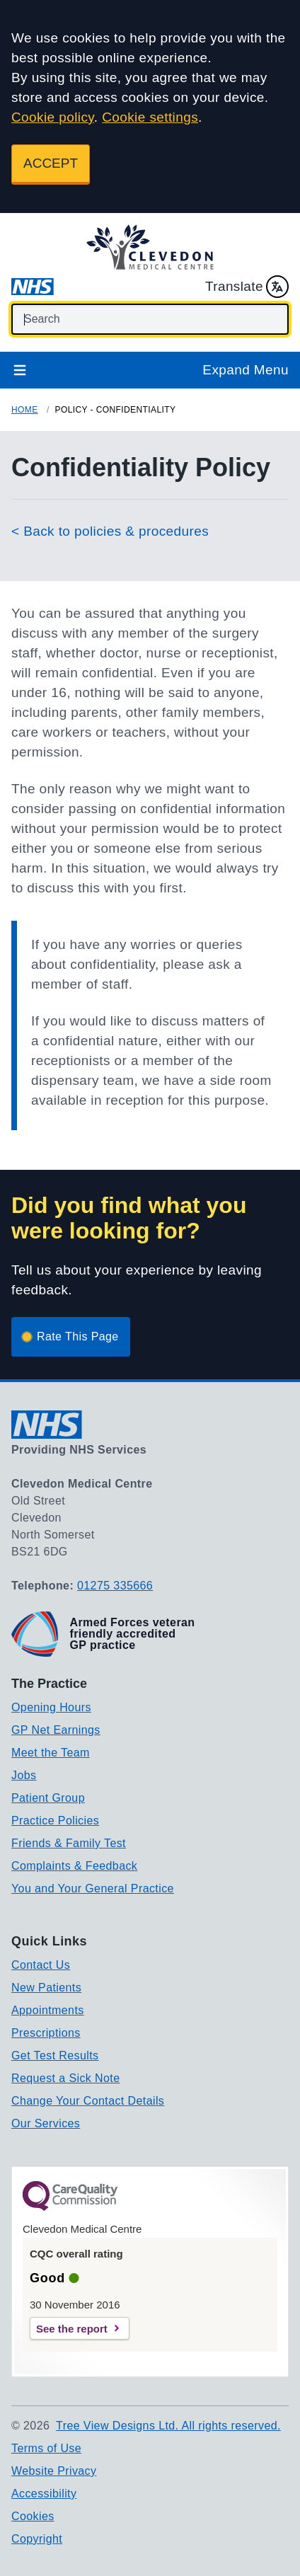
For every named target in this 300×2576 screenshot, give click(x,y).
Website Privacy (53, 2471)
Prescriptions (46, 2033)
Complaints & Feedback (74, 1866)
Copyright (36, 2539)
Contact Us (40, 1965)
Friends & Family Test (68, 1843)
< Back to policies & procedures (110, 531)
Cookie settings (150, 117)
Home (24, 410)
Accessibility (43, 2494)
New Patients (46, 1988)
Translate (247, 286)
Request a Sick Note (65, 2078)
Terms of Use (46, 2448)
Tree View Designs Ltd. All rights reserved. (168, 2426)
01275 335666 (115, 1586)
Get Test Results (55, 2055)
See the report (72, 2329)
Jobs (23, 1775)
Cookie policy (52, 117)
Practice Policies (55, 1821)
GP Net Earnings (55, 1730)
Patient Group (48, 1798)
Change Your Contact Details (87, 2101)
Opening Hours (51, 1707)
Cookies (32, 2516)
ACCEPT (50, 163)
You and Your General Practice (92, 1888)
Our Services (45, 2123)
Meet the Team (50, 1753)
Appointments (47, 2010)
